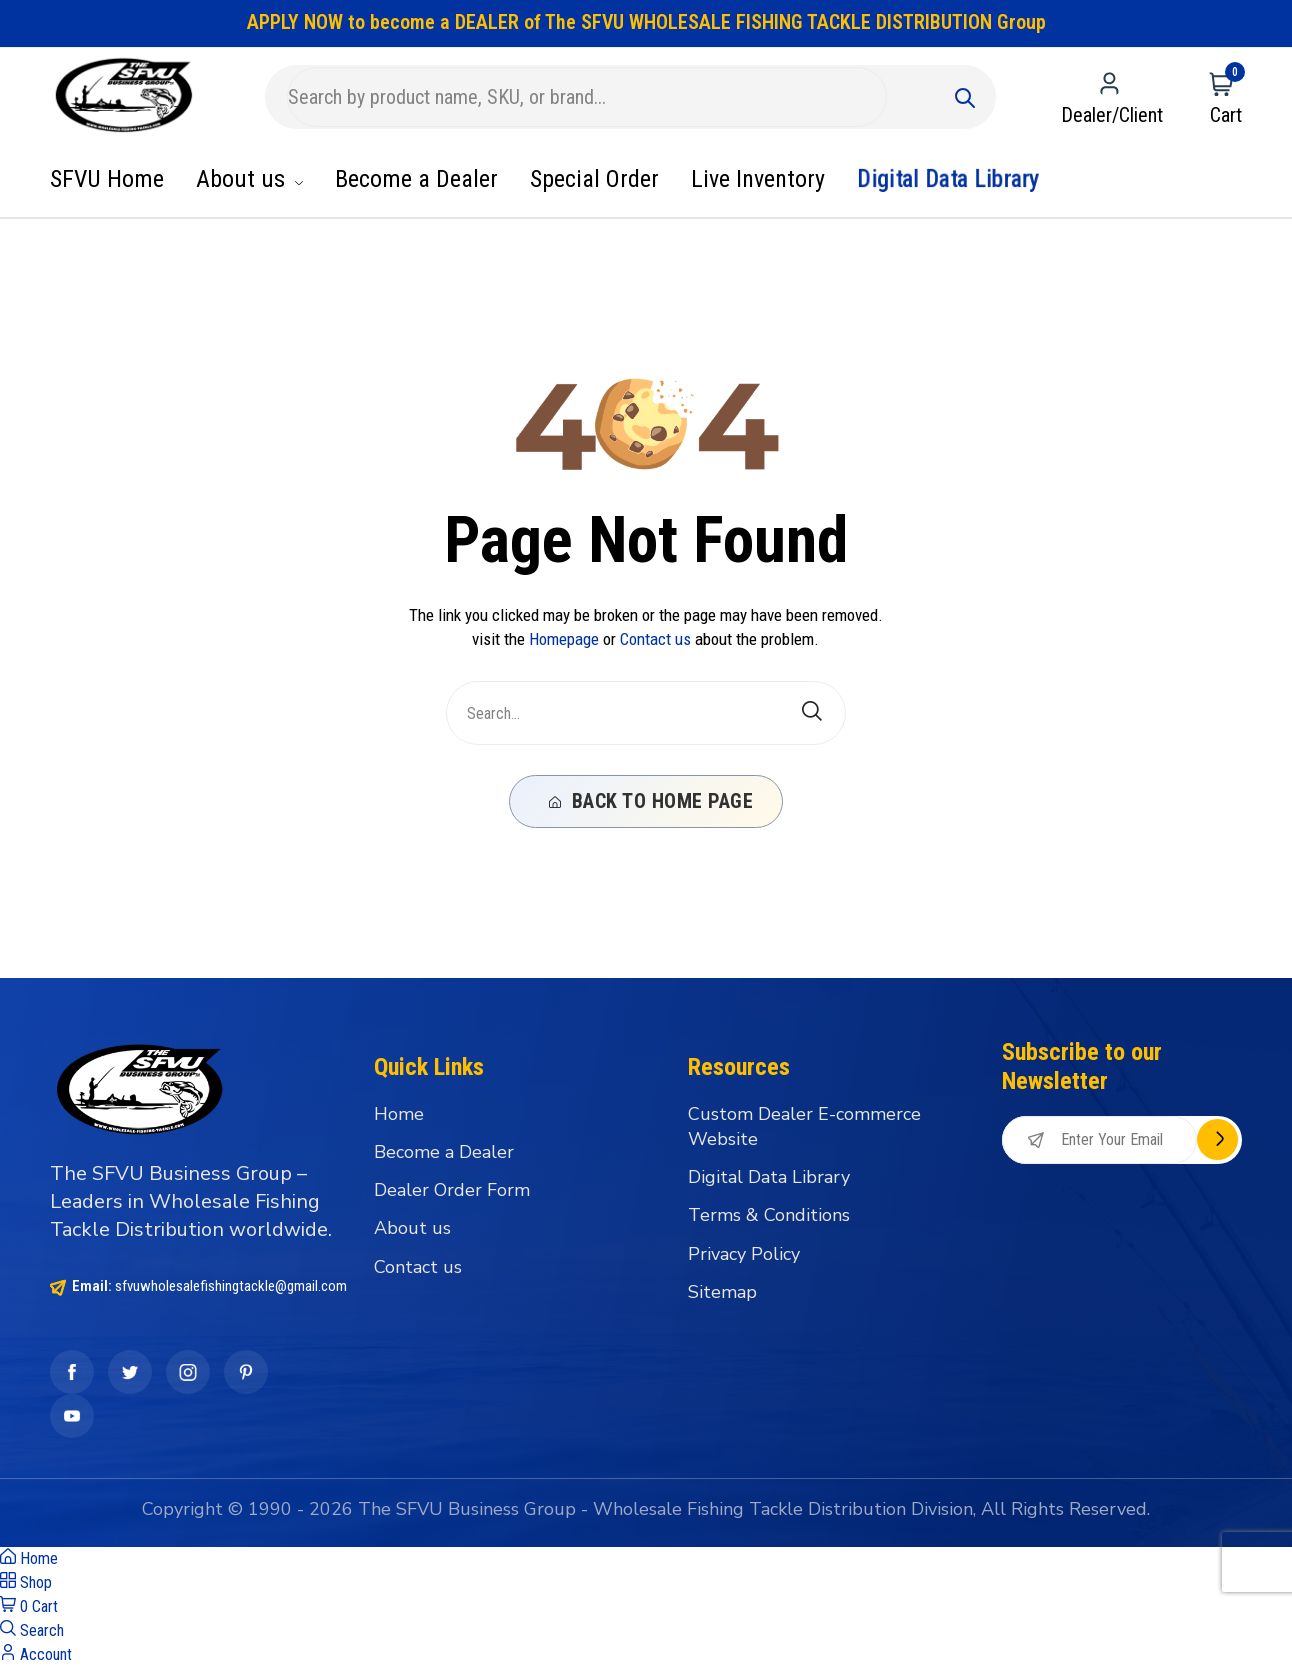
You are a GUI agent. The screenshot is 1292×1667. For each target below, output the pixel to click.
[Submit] (965, 97)
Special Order (594, 179)
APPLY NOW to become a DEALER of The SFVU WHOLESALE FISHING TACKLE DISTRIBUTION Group (646, 22)
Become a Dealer (416, 179)
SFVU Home (107, 179)
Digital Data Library (948, 179)
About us (249, 179)
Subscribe (1217, 1139)
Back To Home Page (651, 801)
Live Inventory (758, 179)
